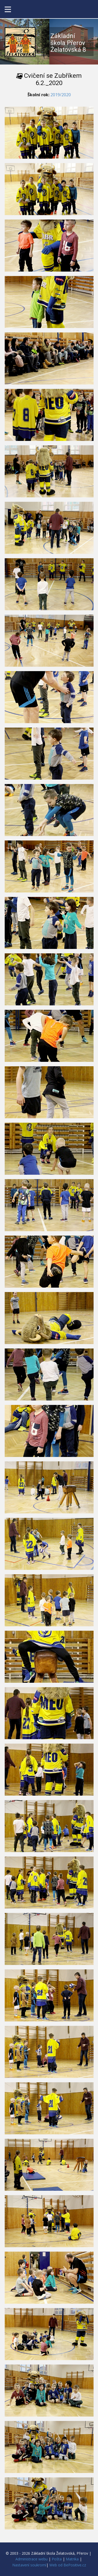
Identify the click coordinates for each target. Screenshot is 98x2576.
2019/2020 (60, 95)
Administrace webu (31, 2558)
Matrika (72, 2558)
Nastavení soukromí (29, 2564)
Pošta (57, 2558)
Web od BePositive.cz (67, 2564)
